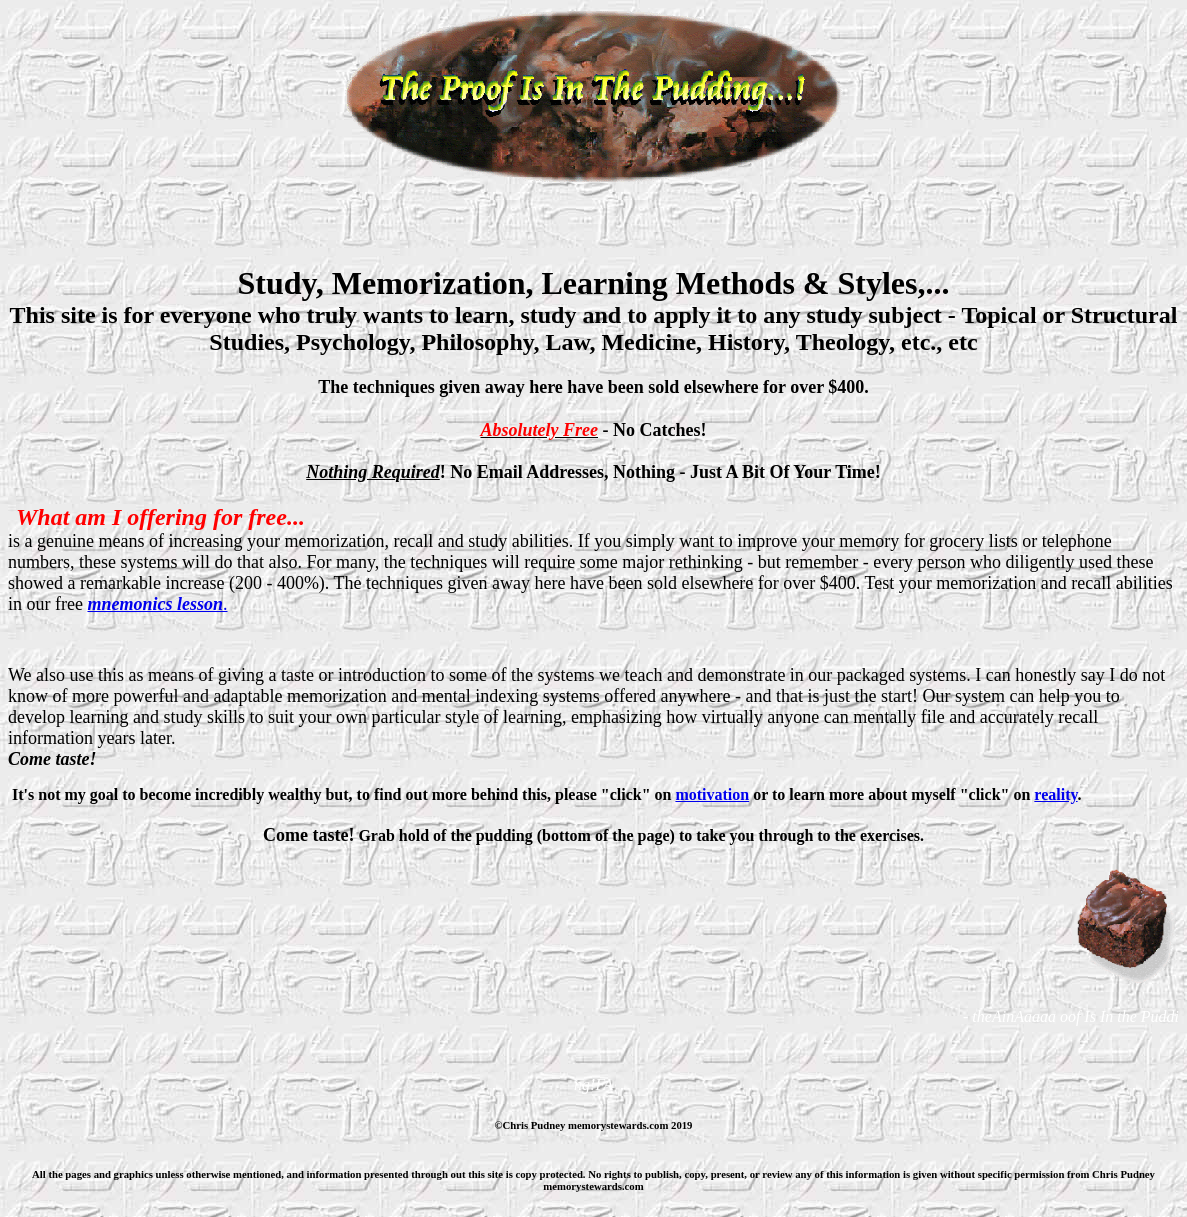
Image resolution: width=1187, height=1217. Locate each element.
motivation (712, 794)
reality (1055, 794)
